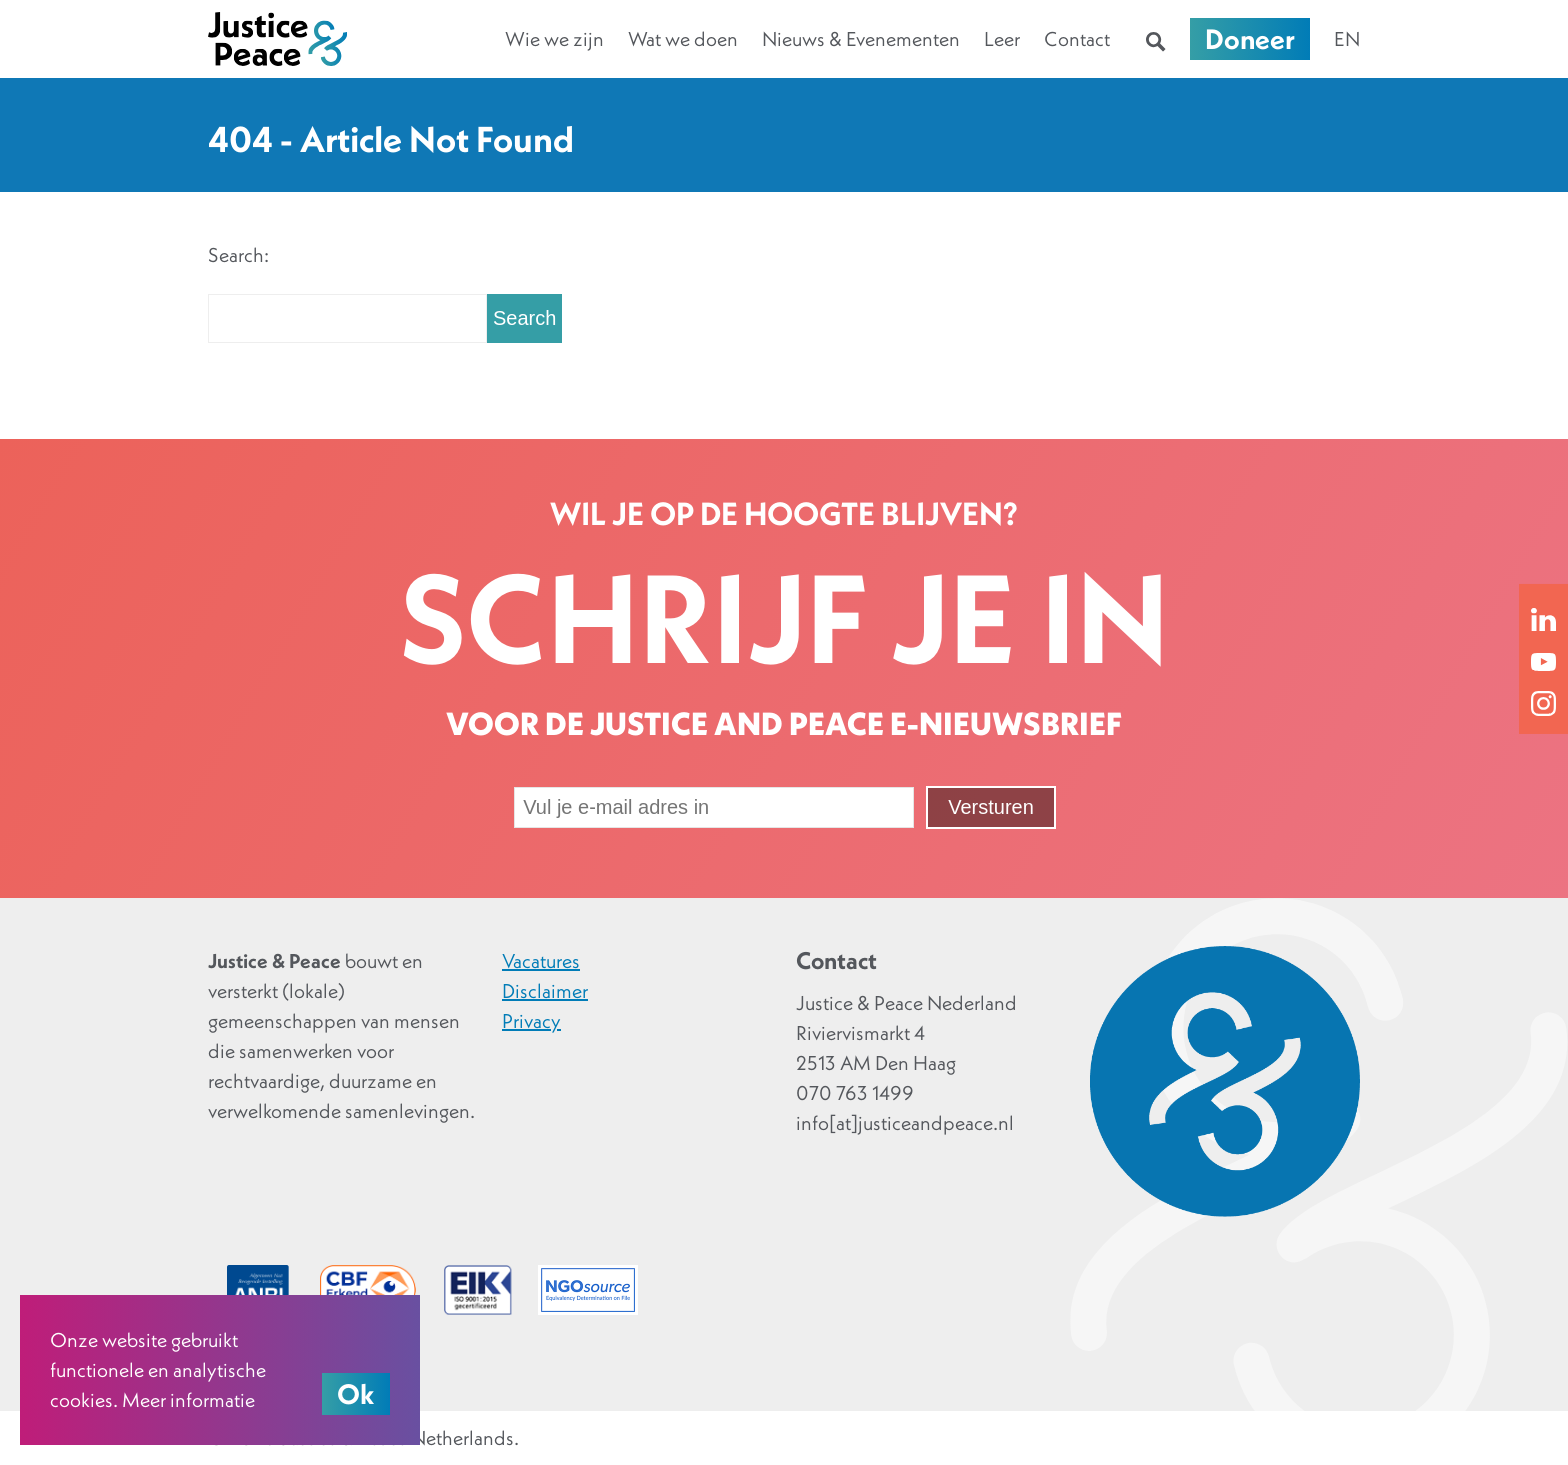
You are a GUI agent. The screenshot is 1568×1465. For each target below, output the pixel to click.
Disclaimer (545, 991)
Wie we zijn (554, 39)
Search (524, 318)
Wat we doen (683, 39)
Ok (356, 1394)
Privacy (531, 1021)
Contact (1077, 39)
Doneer (1250, 39)
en (1347, 39)
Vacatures (541, 961)
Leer (1002, 39)
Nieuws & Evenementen (861, 39)
